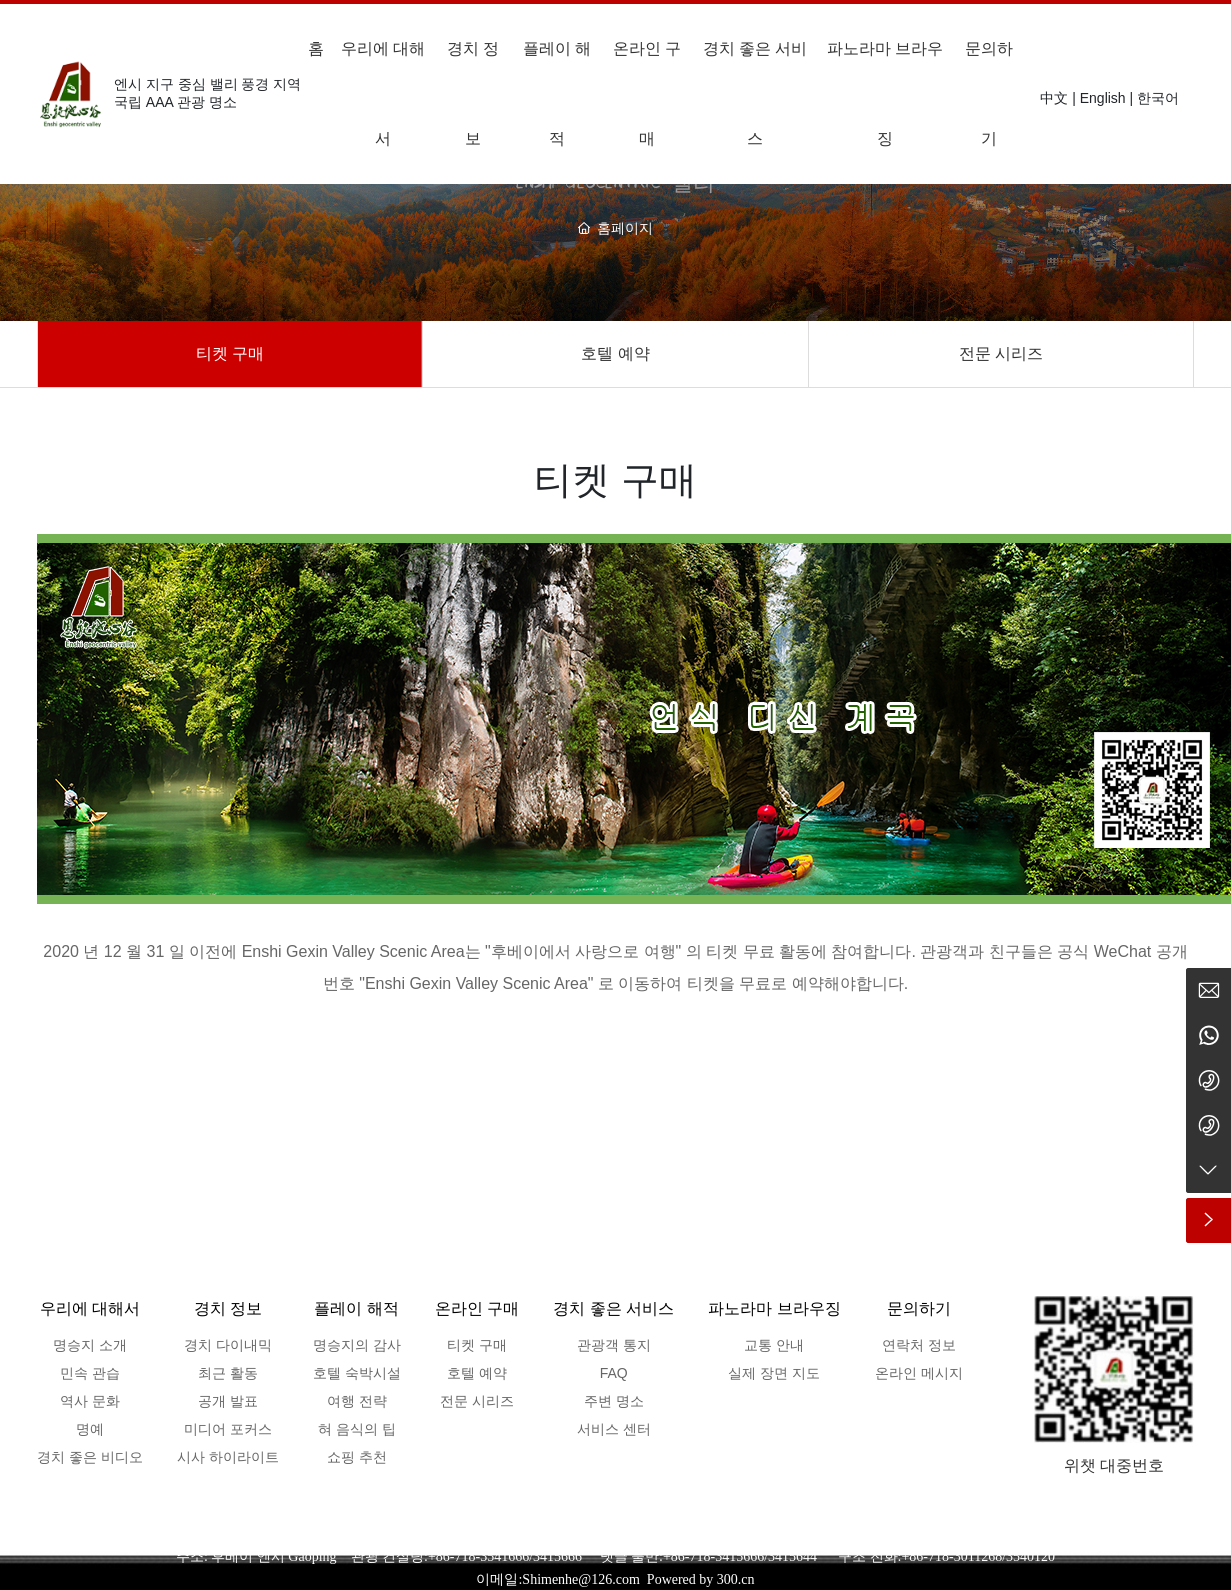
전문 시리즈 (1001, 353)
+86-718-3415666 (713, 1556)
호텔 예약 (615, 353)
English (1103, 98)
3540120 (1030, 1556)
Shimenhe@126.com (581, 1579)
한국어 (1158, 98)
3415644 (803, 1556)
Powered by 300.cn (701, 1579)
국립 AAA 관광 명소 (175, 102)
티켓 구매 (230, 353)
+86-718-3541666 (478, 1556)
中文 (1054, 98)
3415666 (557, 1556)
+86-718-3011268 (951, 1556)
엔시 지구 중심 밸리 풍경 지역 (207, 84)
